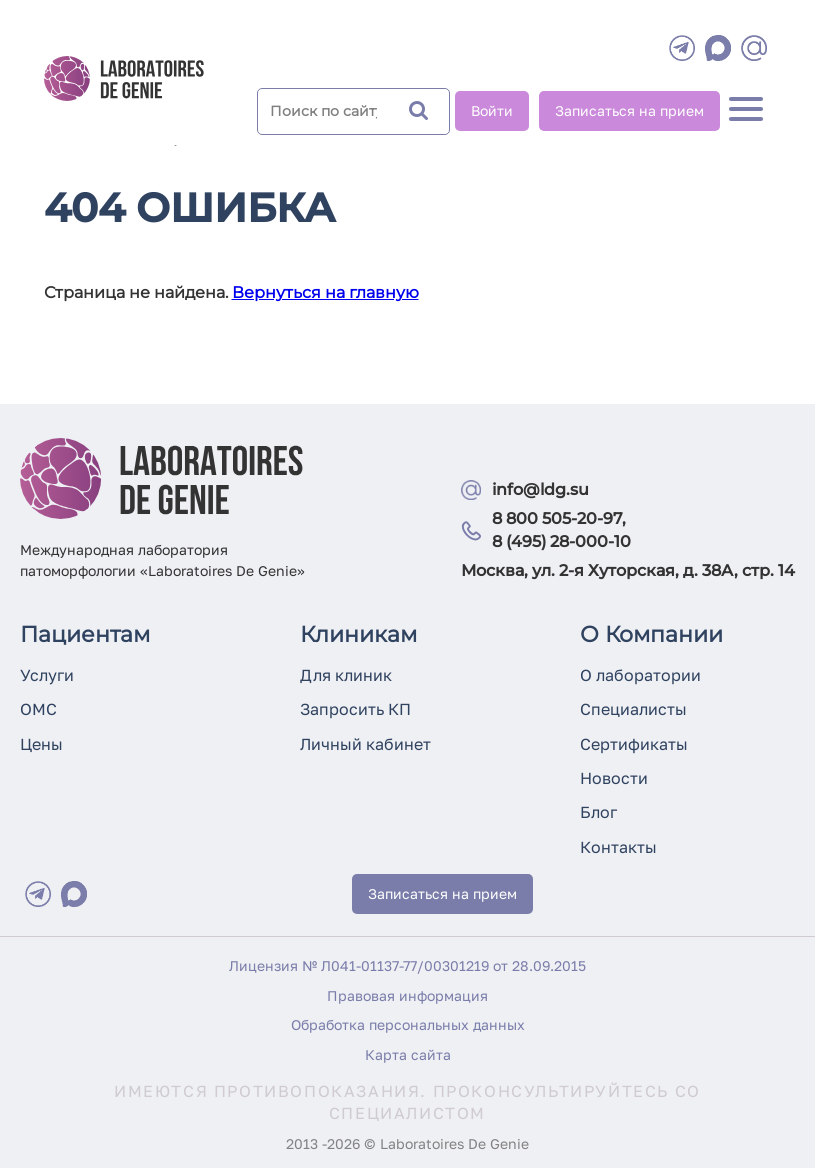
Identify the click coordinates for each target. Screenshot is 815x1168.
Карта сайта (408, 1054)
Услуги (47, 675)
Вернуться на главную (325, 292)
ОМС (38, 709)
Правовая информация (407, 995)
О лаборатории (640, 675)
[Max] (74, 894)
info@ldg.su (540, 489)
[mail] (754, 48)
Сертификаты (634, 744)
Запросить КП (355, 709)
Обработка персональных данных (408, 1024)
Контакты (618, 847)
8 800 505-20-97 (557, 518)
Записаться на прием (629, 110)
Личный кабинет (365, 744)
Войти (492, 110)
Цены (41, 744)
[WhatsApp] (718, 48)
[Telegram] (682, 48)
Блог (598, 812)
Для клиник (346, 675)
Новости (614, 778)
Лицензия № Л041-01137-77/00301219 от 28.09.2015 (407, 965)
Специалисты (633, 709)
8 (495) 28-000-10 (561, 541)
